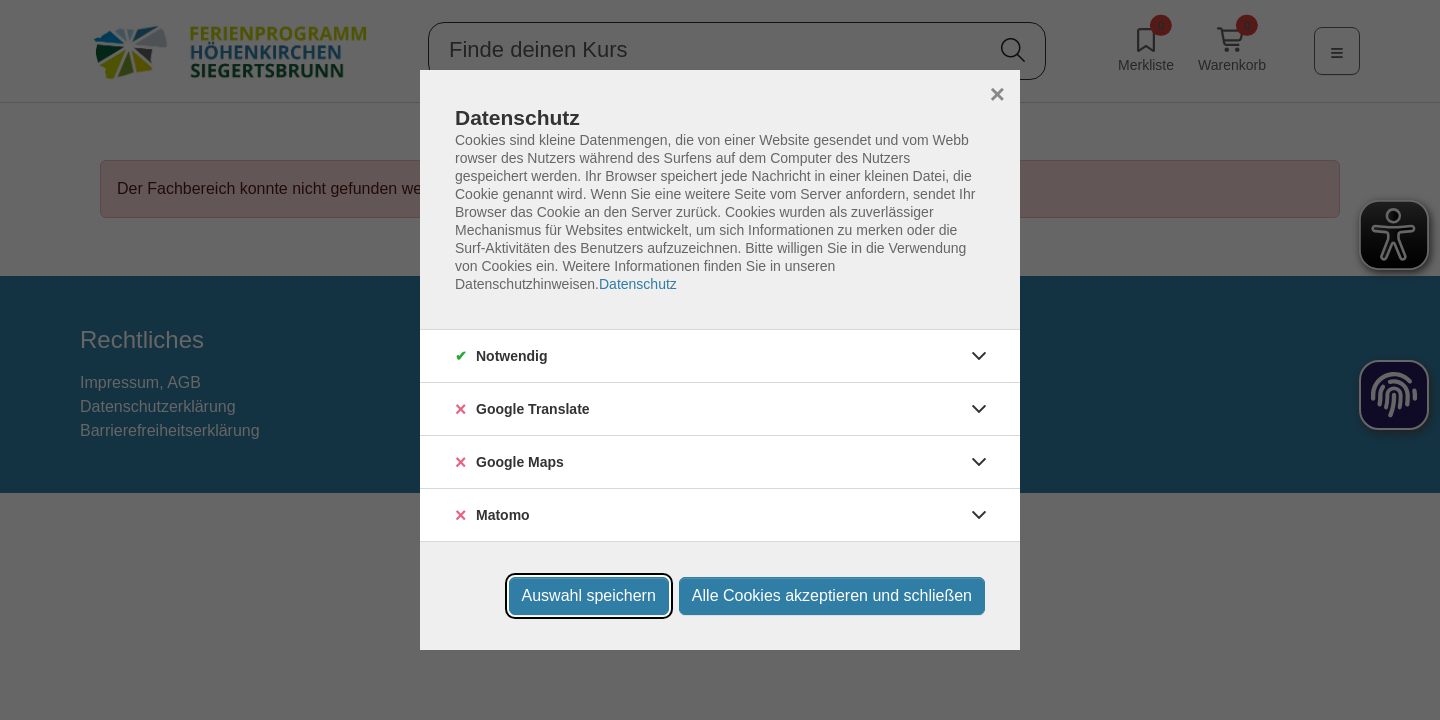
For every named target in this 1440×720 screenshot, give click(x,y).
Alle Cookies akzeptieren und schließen (832, 595)
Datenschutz (638, 284)
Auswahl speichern (589, 595)
